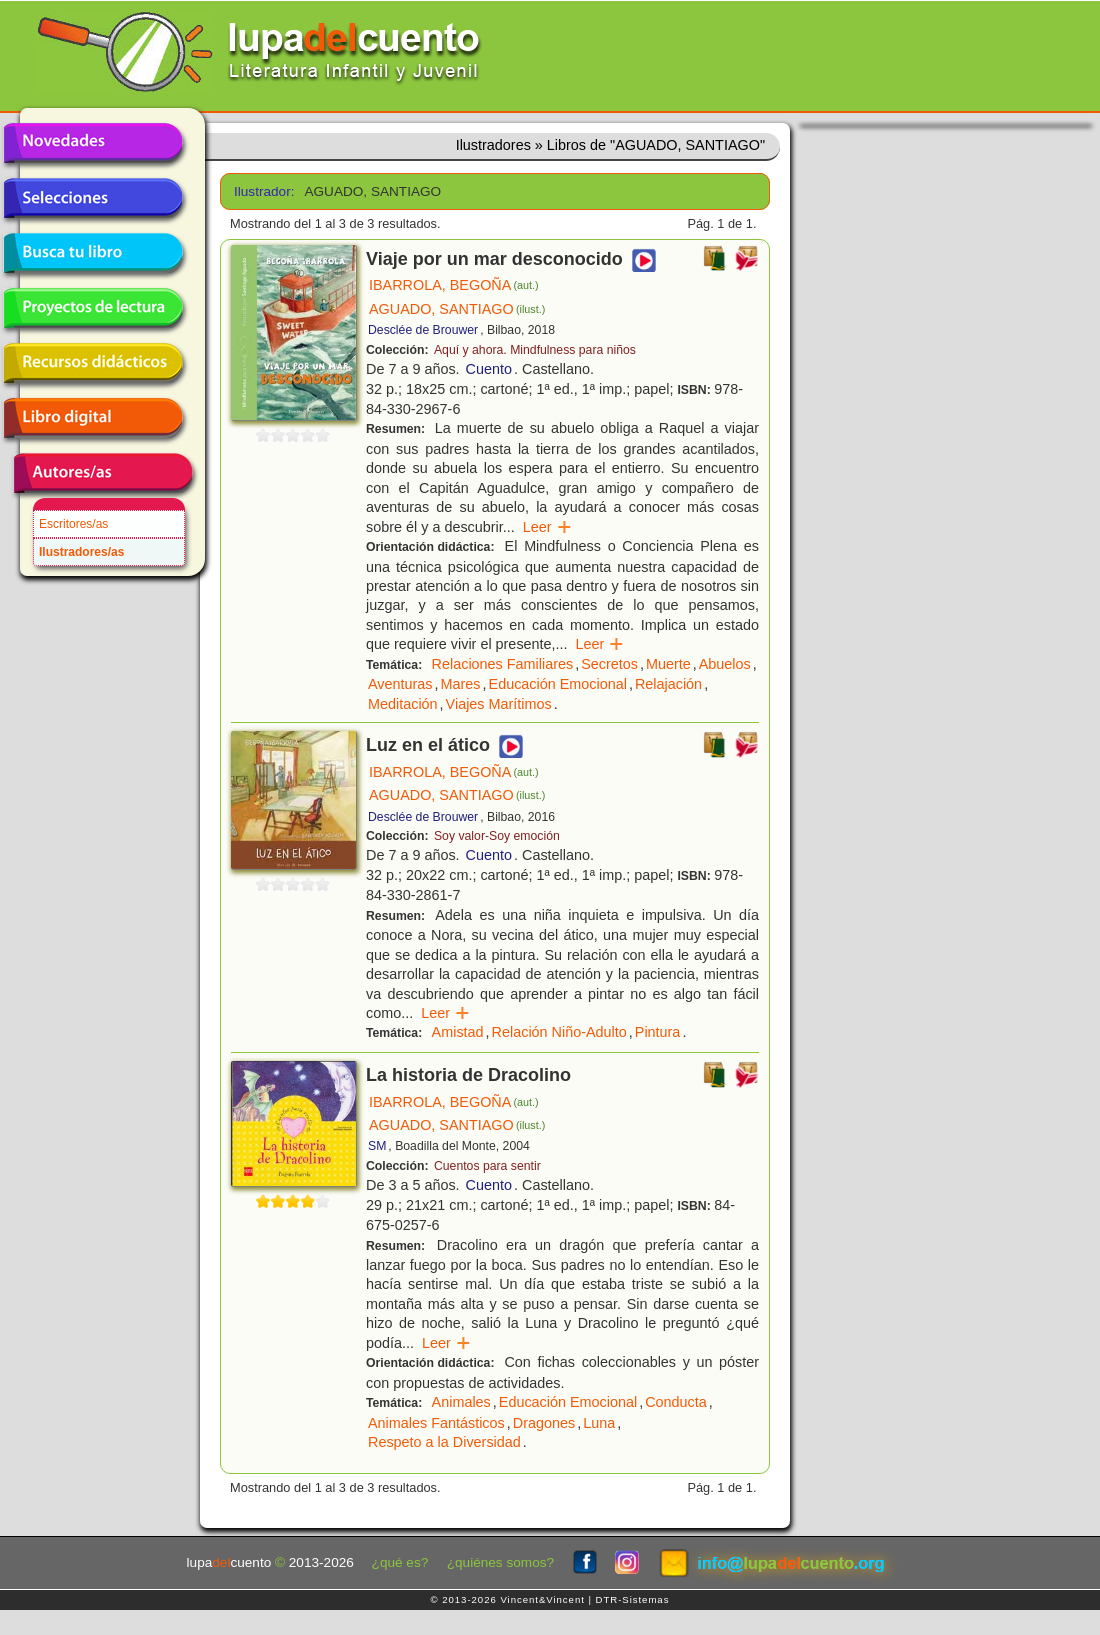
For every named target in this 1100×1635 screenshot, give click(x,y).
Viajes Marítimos (499, 704)
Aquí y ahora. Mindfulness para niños (535, 350)
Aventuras (400, 684)
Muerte (668, 664)
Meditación (403, 704)
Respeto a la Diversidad (444, 1442)
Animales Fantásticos (436, 1423)
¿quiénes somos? (500, 1562)
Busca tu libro (93, 253)
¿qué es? (400, 1562)
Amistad (458, 1032)
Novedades (93, 143)
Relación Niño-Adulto (559, 1032)
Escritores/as (73, 524)
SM (377, 1146)
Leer (547, 527)
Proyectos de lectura (93, 308)
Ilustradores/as (81, 552)
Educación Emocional (558, 684)
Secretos (609, 664)
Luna (599, 1423)
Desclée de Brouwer (423, 330)
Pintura (658, 1032)
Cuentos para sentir (487, 1166)
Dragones (544, 1423)
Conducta (676, 1402)
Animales (461, 1402)
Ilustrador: (262, 191)
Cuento (489, 369)
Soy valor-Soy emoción (497, 836)
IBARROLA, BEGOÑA (454, 285)
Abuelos (725, 664)
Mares (461, 684)
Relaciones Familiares (503, 664)
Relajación (668, 684)
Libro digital (93, 418)
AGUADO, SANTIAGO (457, 309)
